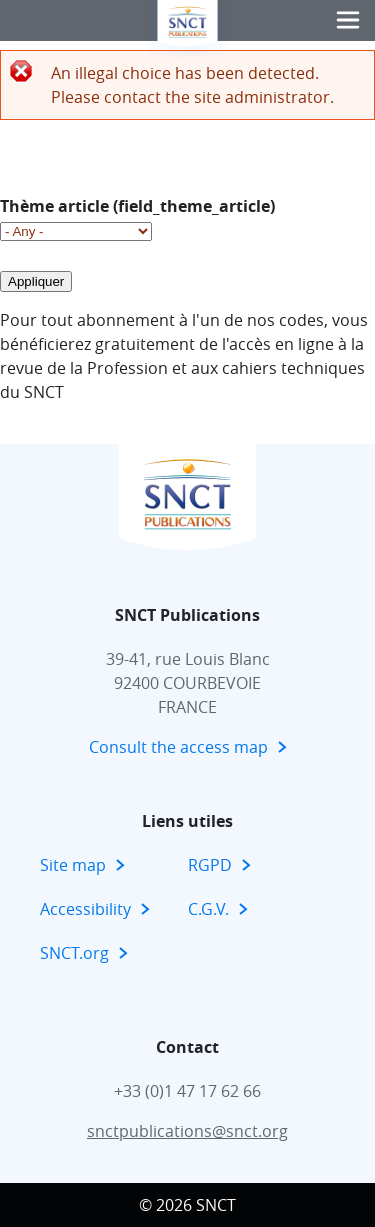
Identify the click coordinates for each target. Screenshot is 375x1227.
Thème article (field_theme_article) (137, 206)
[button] (348, 20)
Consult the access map (178, 747)
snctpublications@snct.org (187, 1131)
